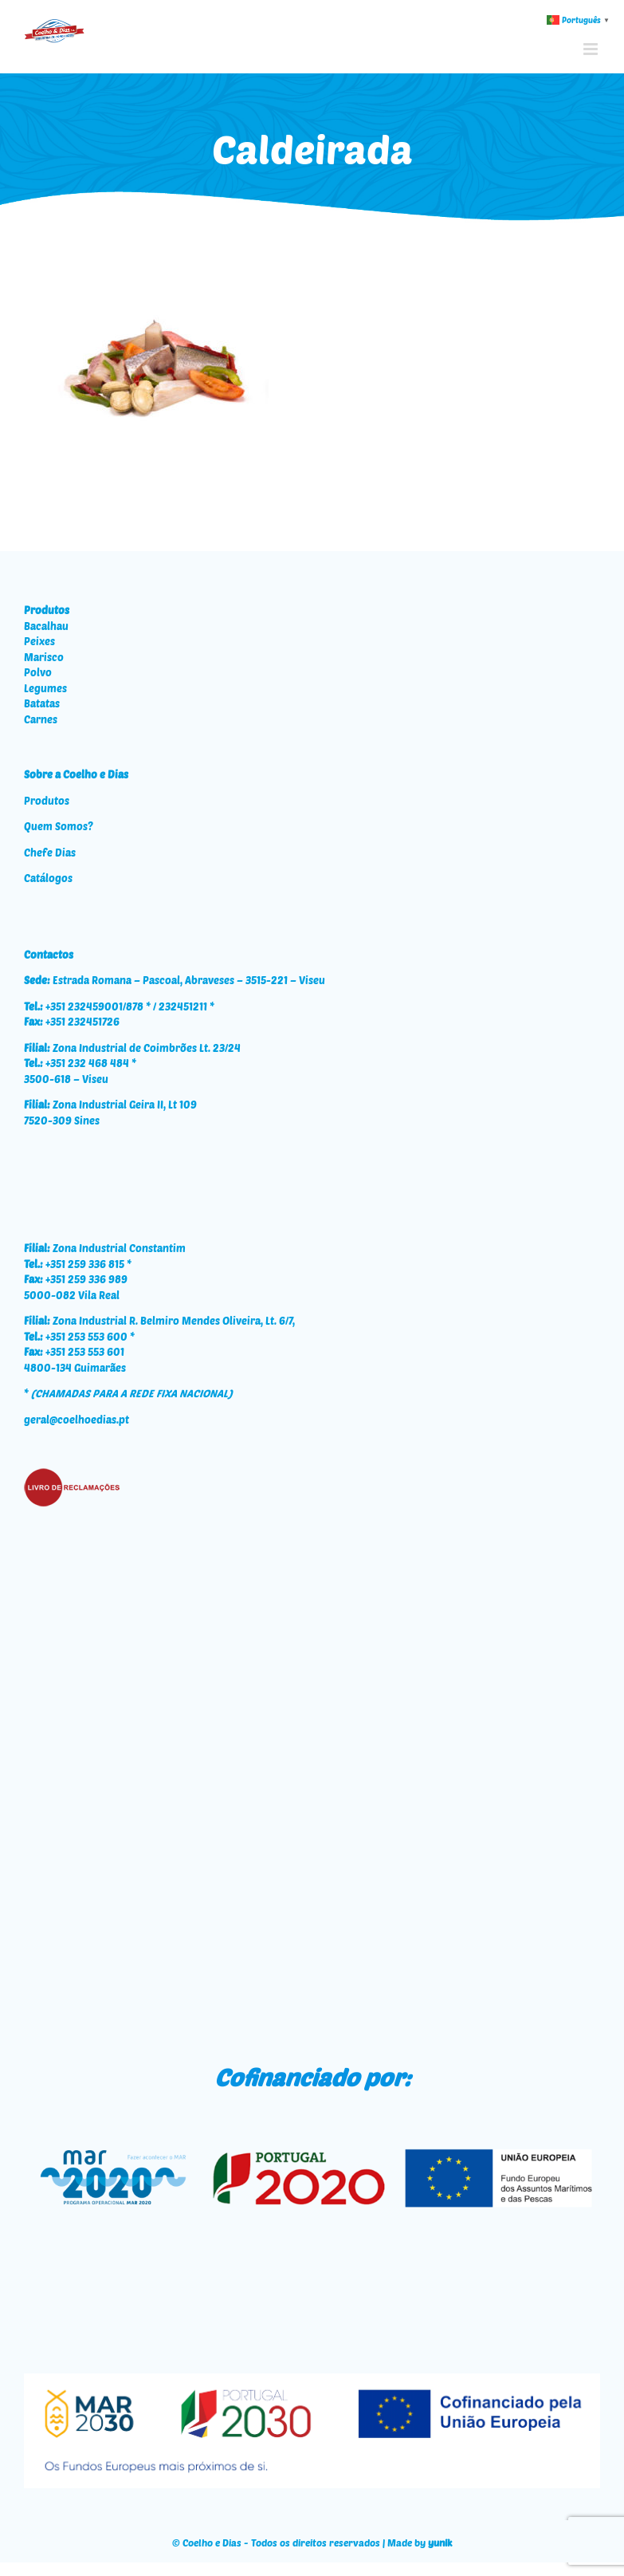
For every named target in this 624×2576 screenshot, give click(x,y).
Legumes (45, 688)
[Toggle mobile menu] (591, 49)
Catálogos (48, 878)
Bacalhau (46, 626)
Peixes (39, 641)
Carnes (40, 719)
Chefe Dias (50, 852)
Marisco (44, 657)
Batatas (42, 703)
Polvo (38, 672)
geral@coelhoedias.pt (76, 1419)
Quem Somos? (58, 826)
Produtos (46, 800)
